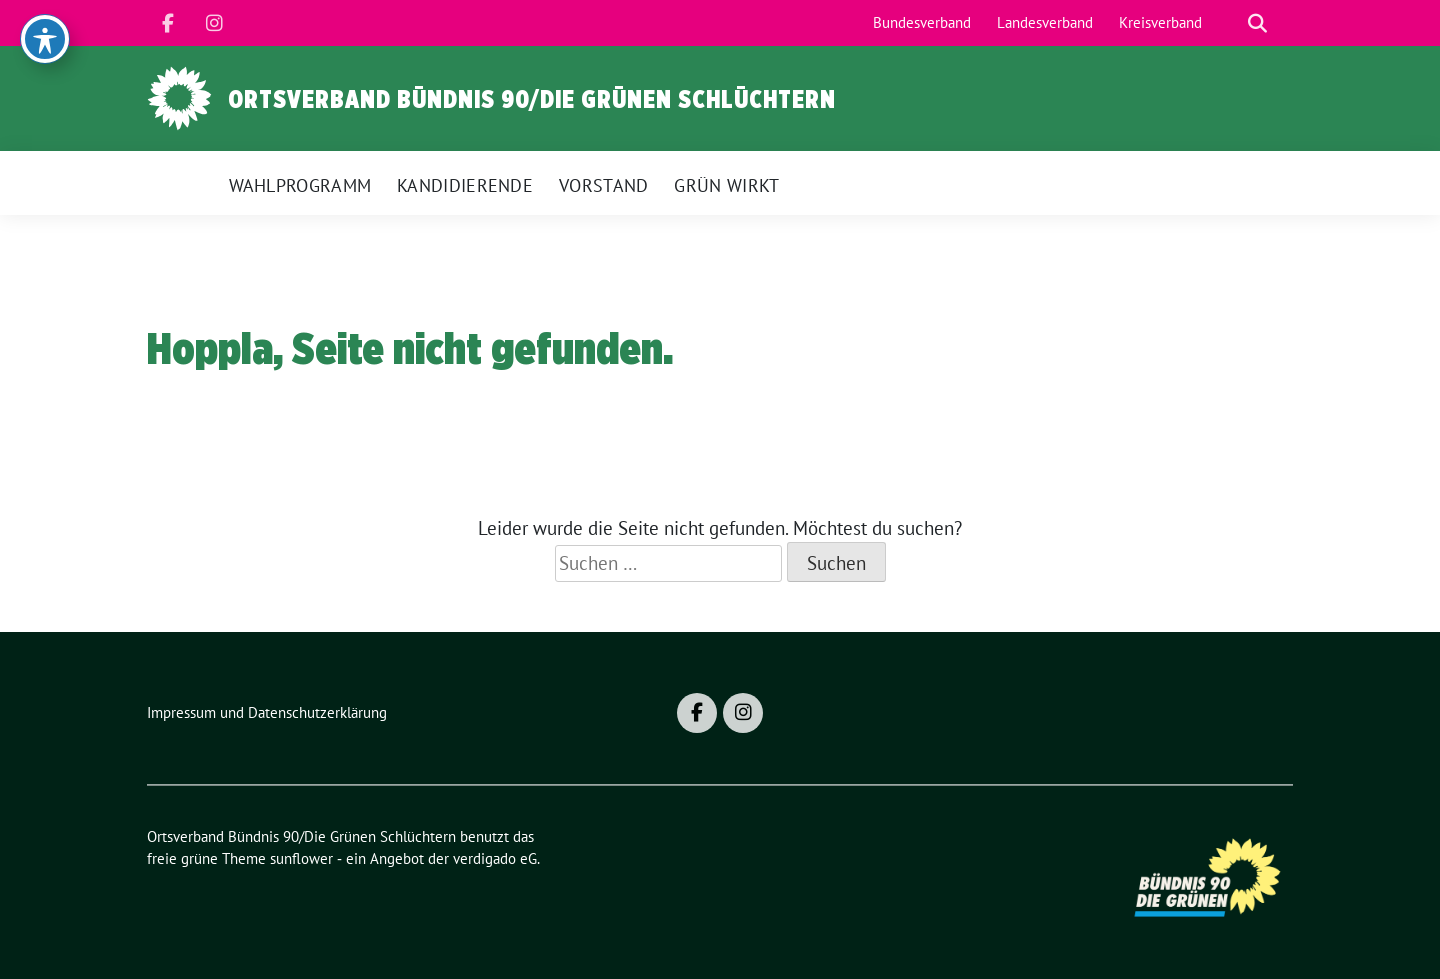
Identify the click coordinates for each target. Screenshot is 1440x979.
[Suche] (1229, 23)
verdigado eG (495, 858)
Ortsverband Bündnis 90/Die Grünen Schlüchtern (532, 99)
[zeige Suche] (1257, 23)
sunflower (301, 858)
